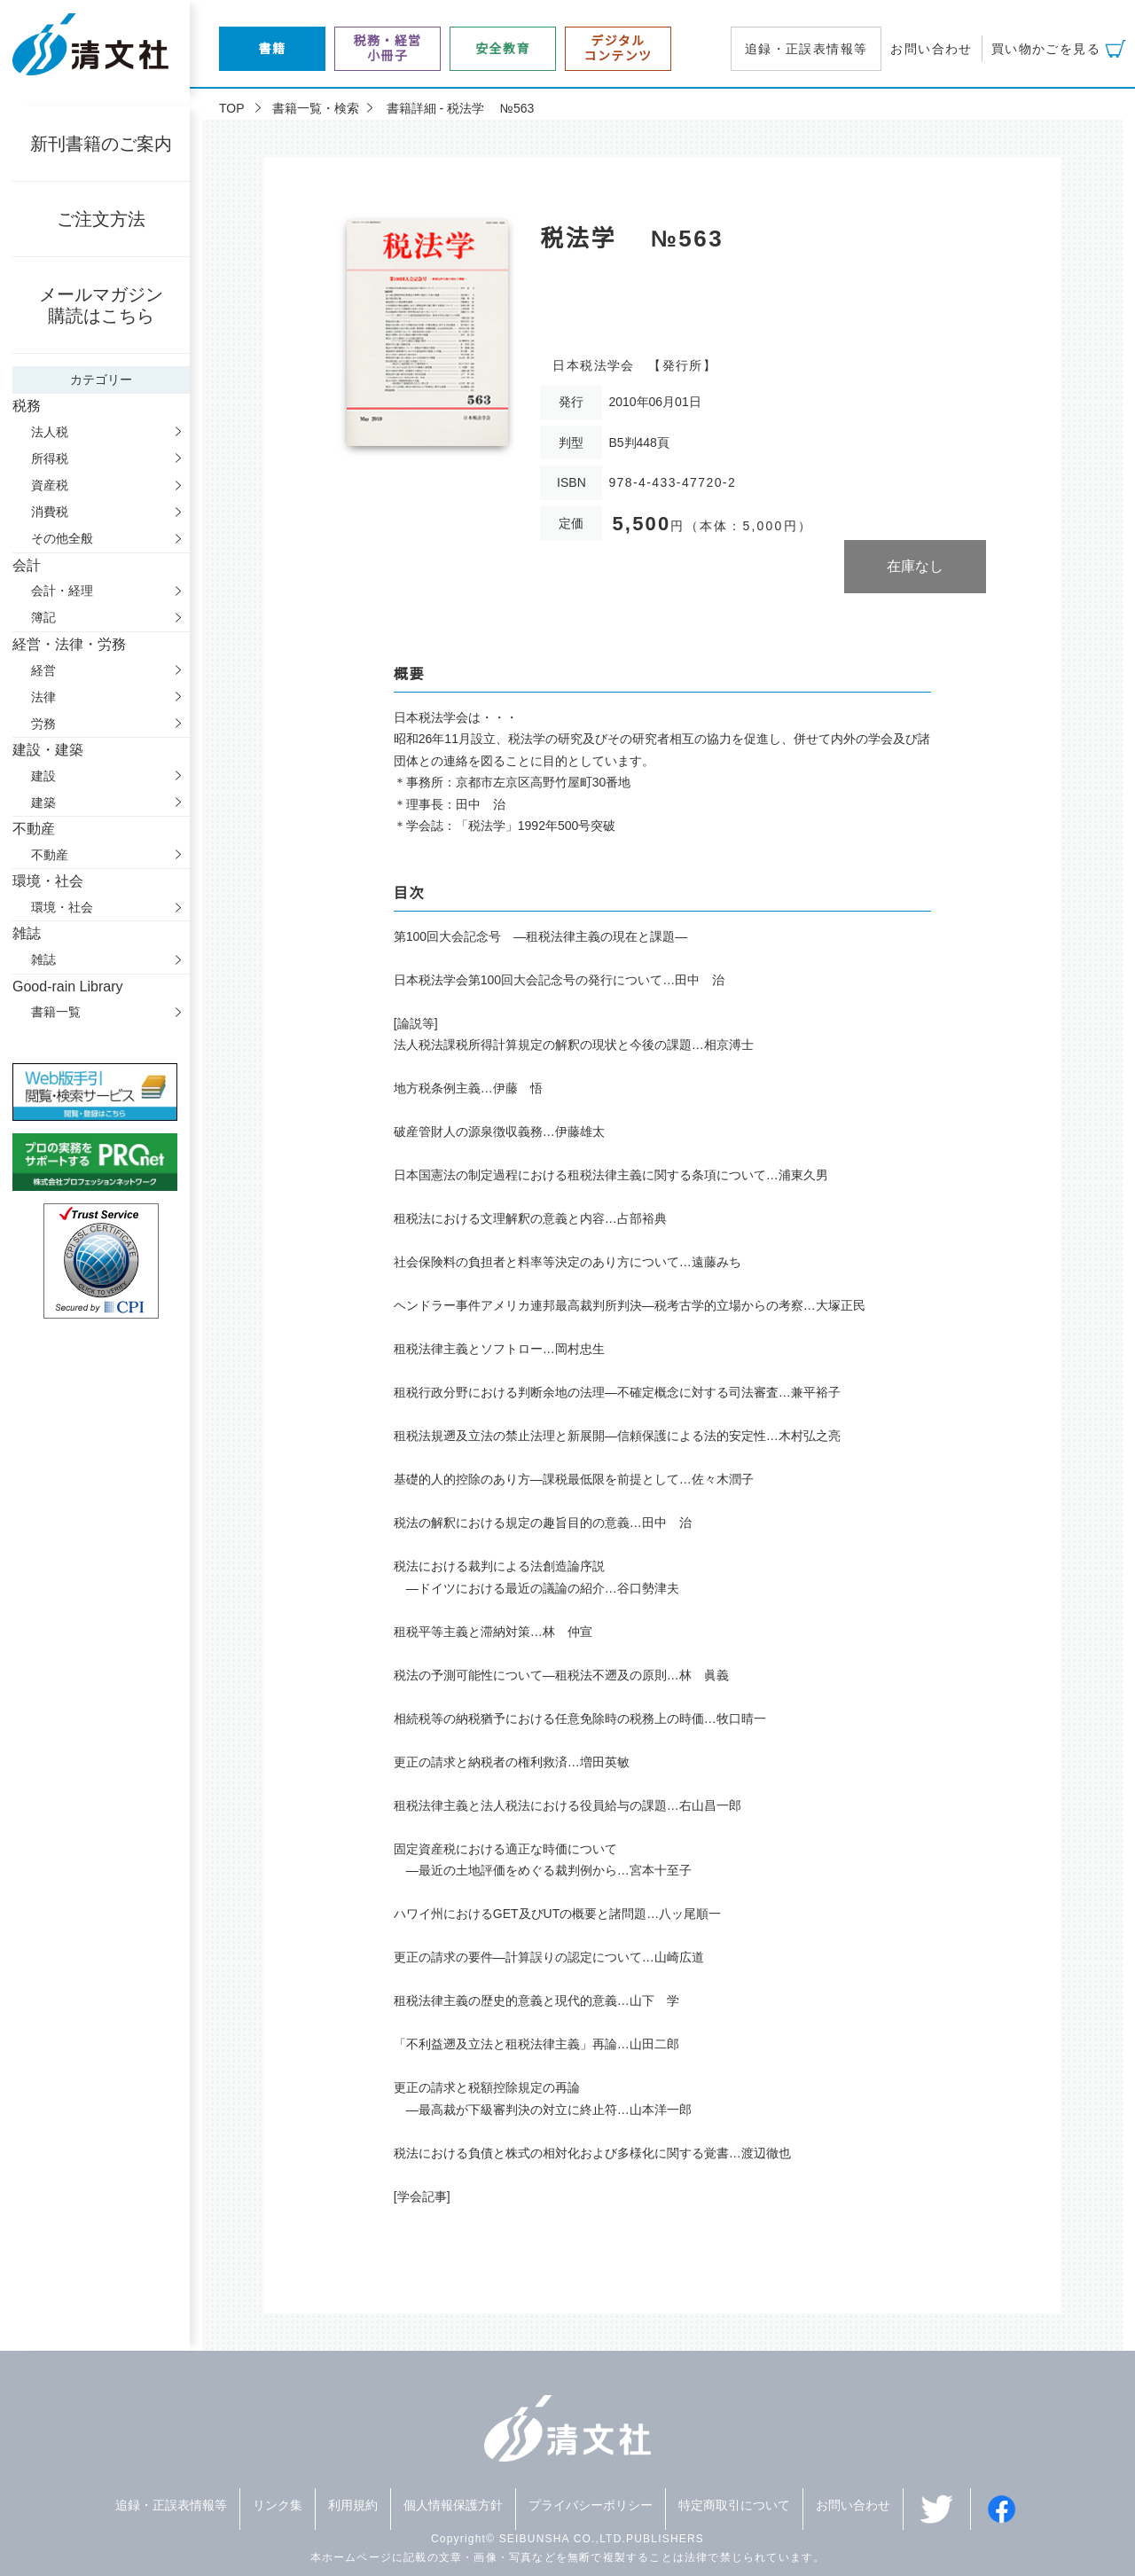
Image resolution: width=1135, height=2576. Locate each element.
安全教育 (502, 49)
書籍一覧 (56, 1012)
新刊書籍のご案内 (101, 143)
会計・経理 (62, 590)
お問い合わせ (931, 49)
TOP (232, 108)
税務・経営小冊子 (388, 48)
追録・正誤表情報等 (806, 49)
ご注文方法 (101, 219)
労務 (43, 723)
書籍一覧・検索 (315, 108)
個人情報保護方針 (453, 2505)
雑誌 (43, 959)
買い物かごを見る (1045, 49)
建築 (43, 802)
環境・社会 (62, 907)
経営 (43, 670)
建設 (43, 776)
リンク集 (277, 2505)
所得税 (49, 458)
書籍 (272, 49)
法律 (43, 697)
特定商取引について (734, 2505)
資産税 (49, 485)
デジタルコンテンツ (618, 48)
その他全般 (62, 538)
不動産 (49, 855)
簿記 (43, 617)
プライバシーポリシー (590, 2505)
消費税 (49, 512)
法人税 (49, 432)
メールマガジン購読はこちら (101, 305)
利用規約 (353, 2505)
